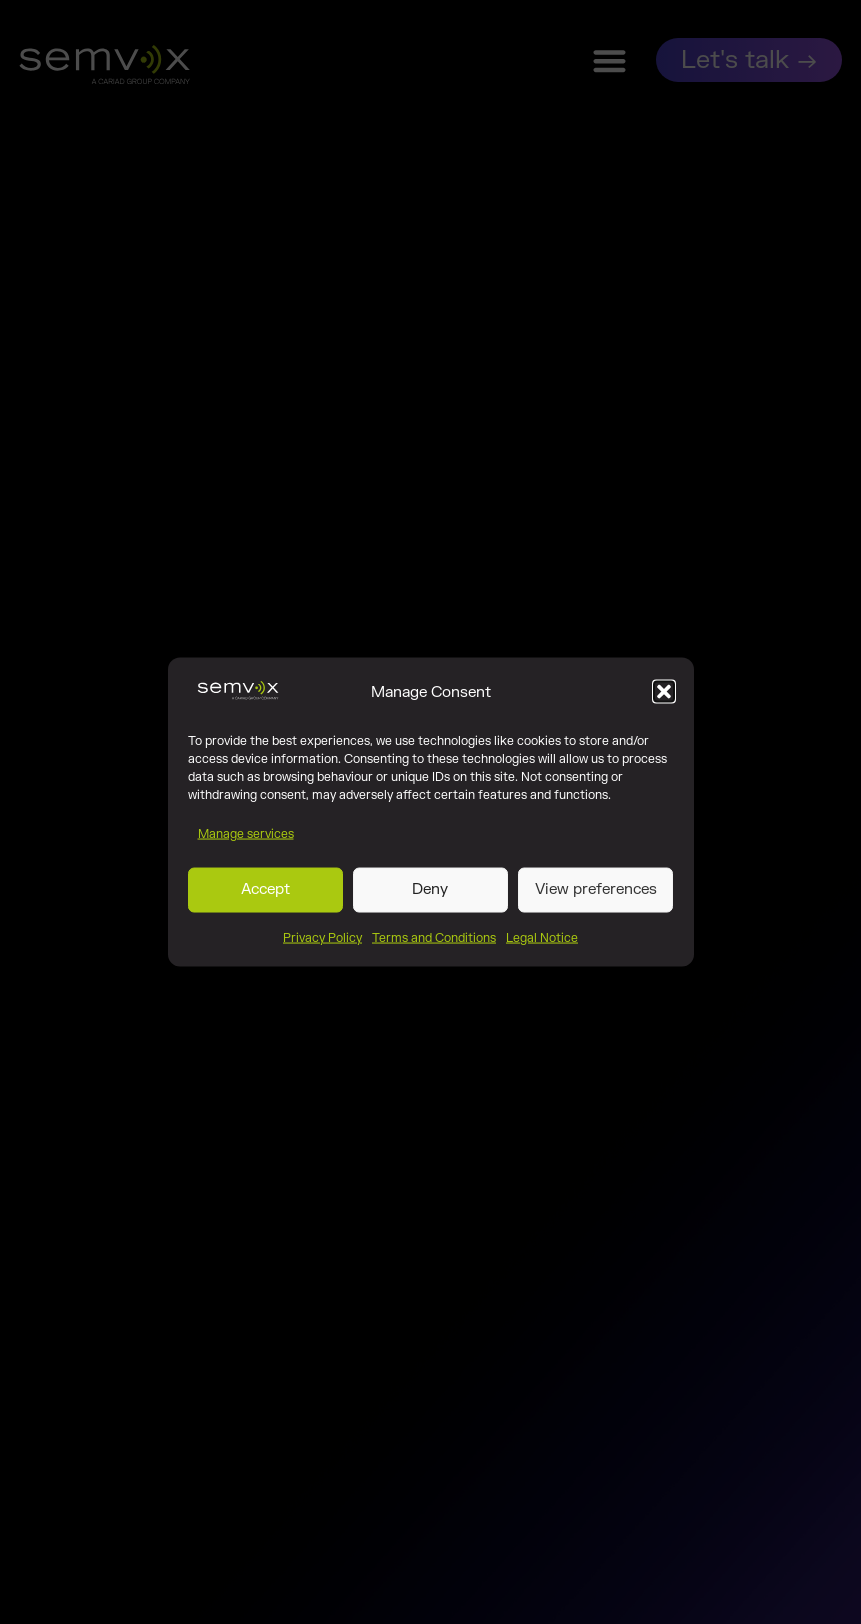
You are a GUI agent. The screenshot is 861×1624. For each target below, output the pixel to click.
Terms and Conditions (434, 941)
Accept (265, 893)
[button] (664, 696)
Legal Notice (542, 941)
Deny (430, 893)
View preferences (596, 893)
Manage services (246, 837)
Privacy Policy (322, 941)
